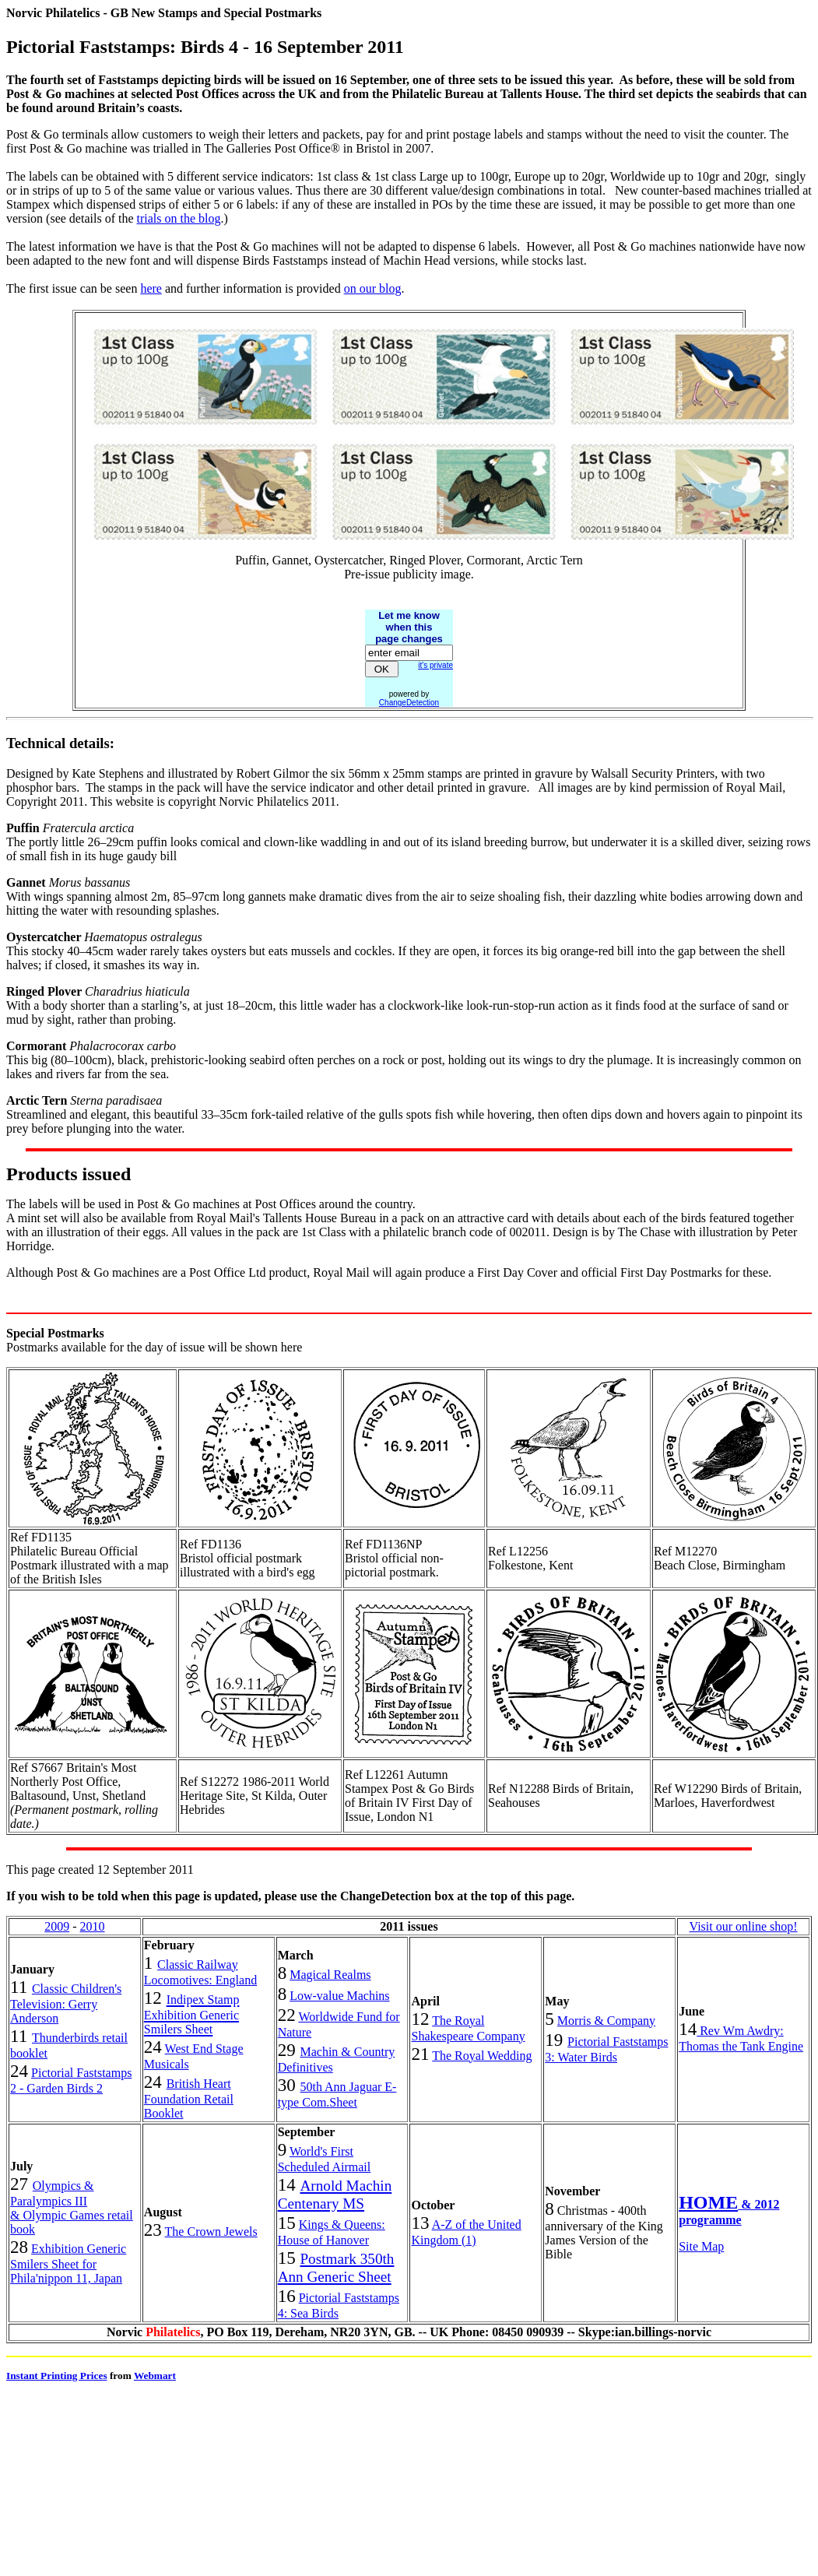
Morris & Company (606, 2020)
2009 (56, 1926)
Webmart (155, 2375)
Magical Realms (330, 1974)
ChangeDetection (409, 702)
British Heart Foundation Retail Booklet (188, 2098)
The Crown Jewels (211, 2231)
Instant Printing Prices (56, 2375)
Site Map (701, 2246)
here (151, 288)
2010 (92, 1926)
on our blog (373, 288)
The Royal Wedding (482, 2055)
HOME (708, 2202)
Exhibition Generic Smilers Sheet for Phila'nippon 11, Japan (68, 2263)
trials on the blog (179, 218)
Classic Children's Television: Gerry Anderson (65, 2003)
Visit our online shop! (744, 1926)
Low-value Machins (339, 1995)
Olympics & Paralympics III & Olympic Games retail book (71, 2207)
